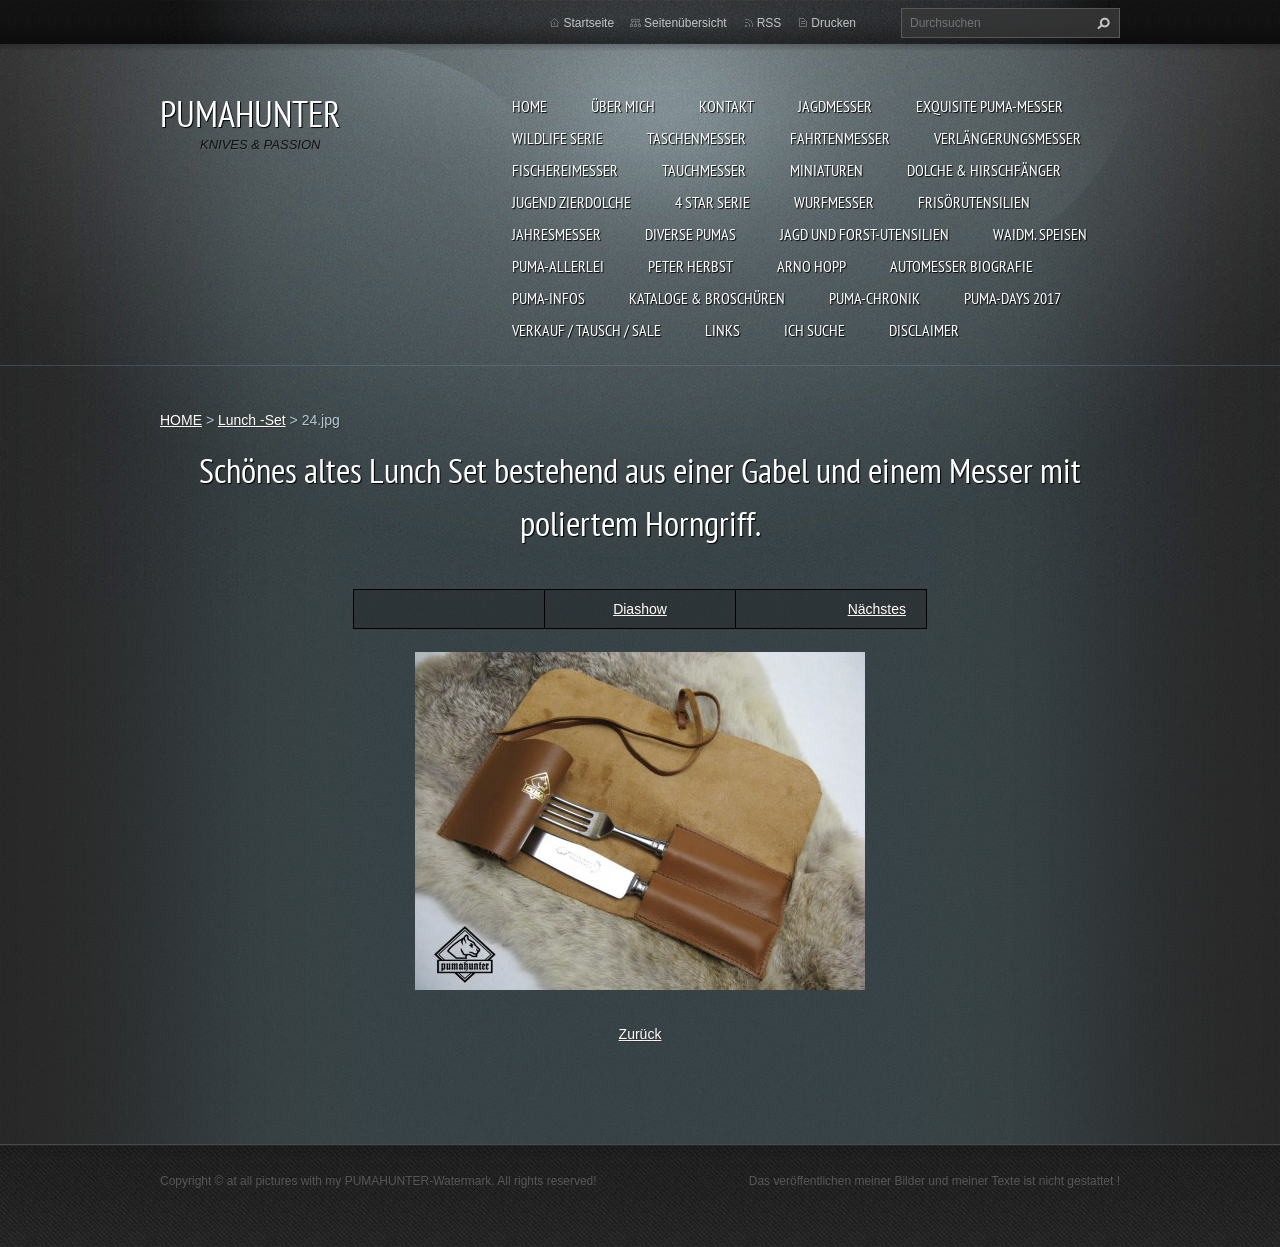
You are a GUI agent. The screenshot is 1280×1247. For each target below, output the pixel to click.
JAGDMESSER (835, 106)
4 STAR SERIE (712, 202)
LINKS (722, 330)
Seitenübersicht (685, 23)
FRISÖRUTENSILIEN (974, 202)
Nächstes (877, 609)
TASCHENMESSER (696, 138)
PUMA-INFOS (548, 298)
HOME (529, 106)
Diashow (640, 609)
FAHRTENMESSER (840, 138)
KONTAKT (726, 106)
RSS (769, 23)
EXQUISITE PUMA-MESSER (989, 106)
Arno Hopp (811, 266)
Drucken (833, 23)
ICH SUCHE (814, 330)
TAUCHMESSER (704, 170)
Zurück (640, 1034)
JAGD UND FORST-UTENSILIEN (864, 234)
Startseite (588, 23)
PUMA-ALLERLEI (558, 266)
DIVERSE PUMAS (690, 234)
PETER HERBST (690, 266)
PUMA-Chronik (874, 298)
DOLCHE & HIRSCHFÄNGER (984, 170)
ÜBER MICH (623, 106)
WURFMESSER (834, 202)
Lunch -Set (252, 420)
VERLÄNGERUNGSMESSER (1007, 138)
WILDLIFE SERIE (557, 138)
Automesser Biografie (961, 266)
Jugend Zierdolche (571, 202)
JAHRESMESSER (556, 234)
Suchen (1101, 23)
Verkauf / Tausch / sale (586, 330)
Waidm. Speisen (1040, 234)
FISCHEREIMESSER (565, 170)
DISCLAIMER (924, 330)
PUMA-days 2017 (1012, 298)
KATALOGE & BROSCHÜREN (707, 298)
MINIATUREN (826, 170)
